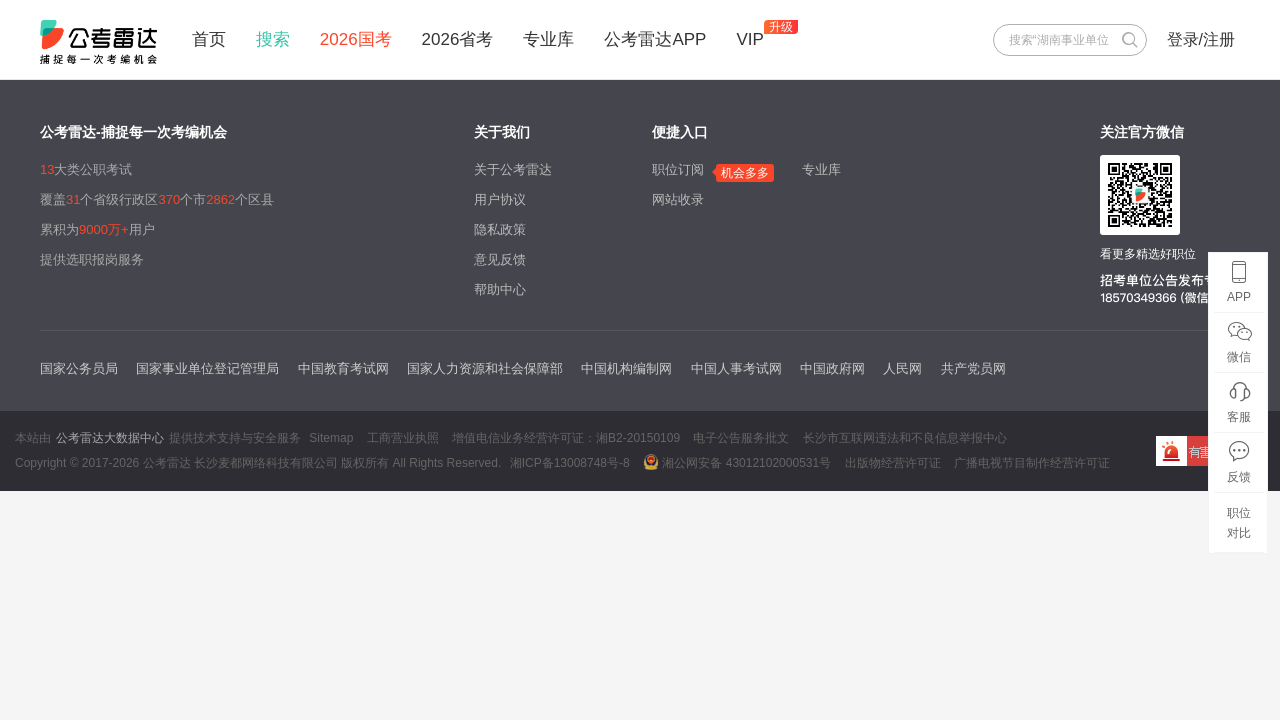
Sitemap (331, 438)
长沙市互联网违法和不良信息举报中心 (905, 438)
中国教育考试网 (343, 368)
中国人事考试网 (736, 368)
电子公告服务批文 (741, 438)
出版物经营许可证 (893, 463)
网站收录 (678, 199)
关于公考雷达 (513, 169)
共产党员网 (973, 368)
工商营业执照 (403, 438)
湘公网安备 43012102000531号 (737, 462)
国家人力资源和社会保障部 (485, 368)
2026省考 (458, 39)
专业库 (548, 39)
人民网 (902, 368)
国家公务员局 (79, 368)
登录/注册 (1201, 39)
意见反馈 (500, 259)
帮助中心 (500, 289)
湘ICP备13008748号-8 (570, 463)
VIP (749, 39)
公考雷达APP (655, 39)
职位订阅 (678, 169)
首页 (209, 39)
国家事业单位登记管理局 (207, 368)
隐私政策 (500, 229)
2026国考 (356, 39)
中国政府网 (832, 368)
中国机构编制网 (626, 368)
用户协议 (500, 199)
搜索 (273, 39)
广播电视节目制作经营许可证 (1032, 463)
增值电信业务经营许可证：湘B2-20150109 (566, 438)
